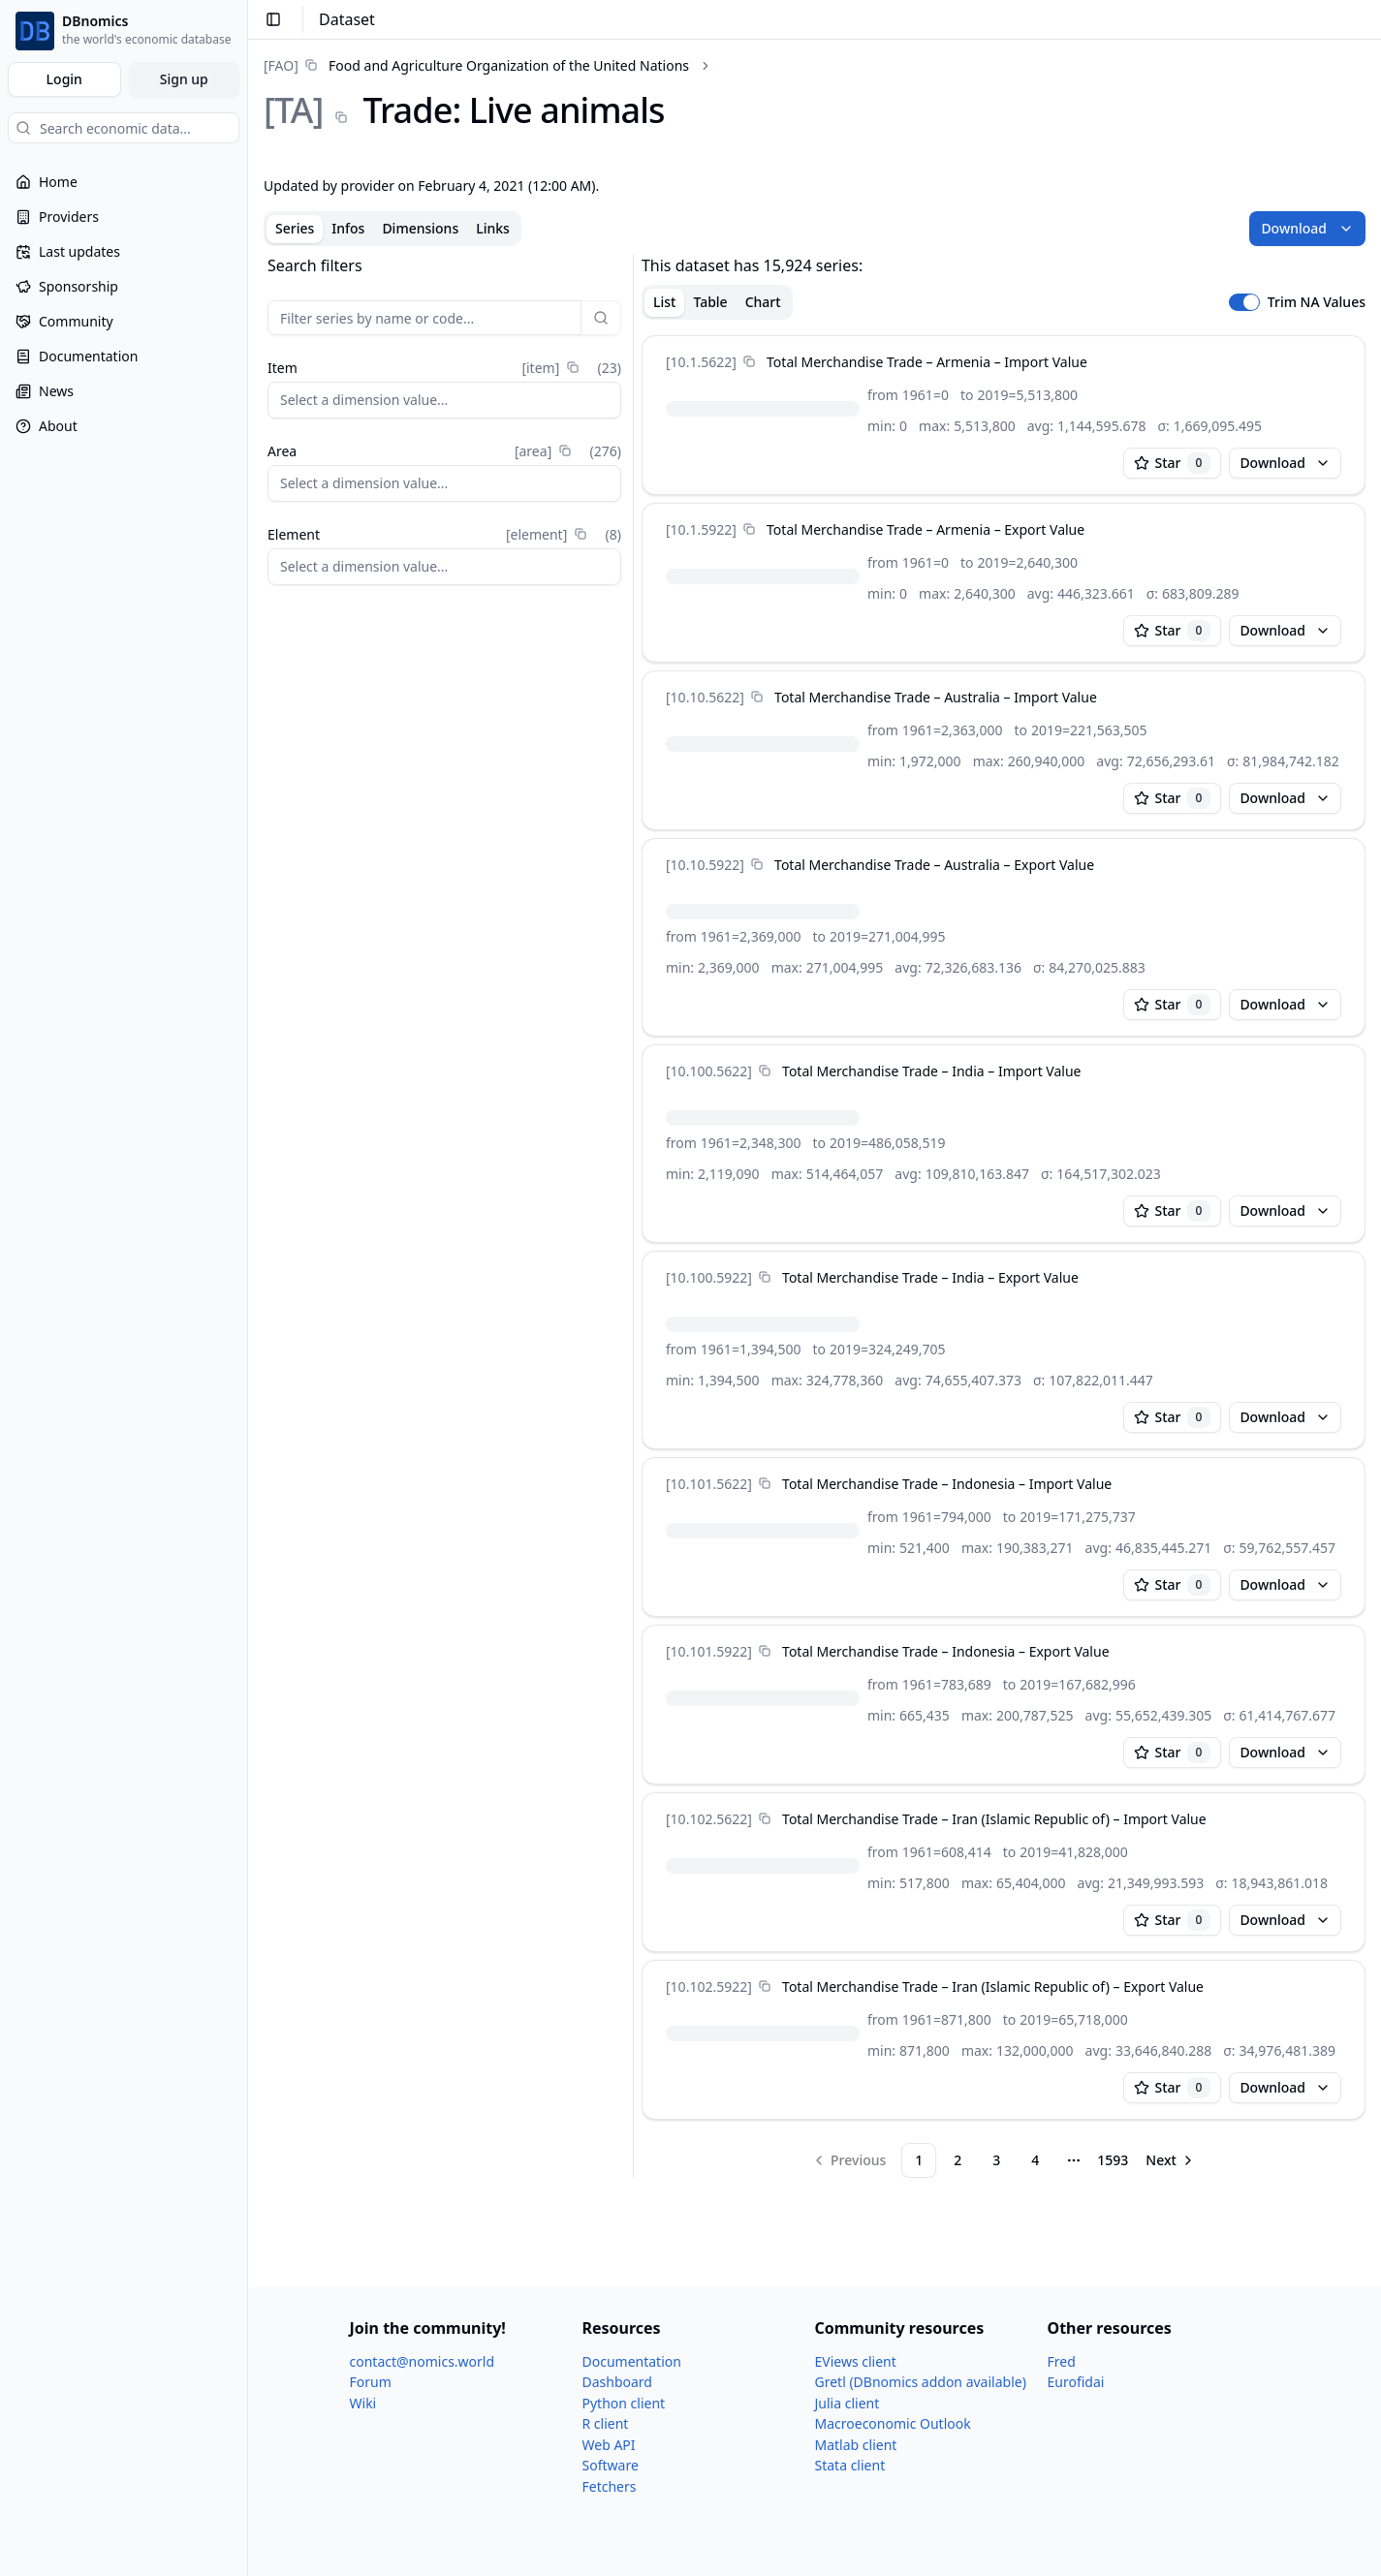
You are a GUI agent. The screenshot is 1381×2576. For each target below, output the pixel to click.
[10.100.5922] (709, 1277)
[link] (476, 65)
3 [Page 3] (996, 2160)
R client (605, 2423)
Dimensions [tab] (420, 228)
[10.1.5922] (701, 529)
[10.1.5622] (701, 362)
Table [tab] (710, 302)
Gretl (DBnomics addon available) (920, 2382)
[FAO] (281, 65)
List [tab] (664, 302)
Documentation (631, 2361)
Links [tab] (493, 228)
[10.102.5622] (709, 1819)
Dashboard (617, 2382)
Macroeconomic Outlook (893, 2423)
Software (610, 2465)
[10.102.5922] (709, 1986)
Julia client (847, 2403)
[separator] (633, 1216)
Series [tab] (294, 228)
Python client (624, 2403)
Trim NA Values (1316, 302)
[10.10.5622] (705, 697)
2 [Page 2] (957, 2160)
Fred (1062, 2361)
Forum (371, 2382)
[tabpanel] (814, 1216)
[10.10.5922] (705, 864)
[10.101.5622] (709, 1483)
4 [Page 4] (1035, 2160)
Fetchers (609, 2486)
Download (1307, 228)
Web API (609, 2445)
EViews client (855, 2361)
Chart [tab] (763, 302)
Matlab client (856, 2445)
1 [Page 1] (919, 2160)
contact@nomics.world (422, 2361)
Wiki (363, 2403)
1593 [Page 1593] (1112, 2160)
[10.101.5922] (709, 1651)
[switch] (1244, 302)
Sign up (184, 79)
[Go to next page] (1171, 2160)
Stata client (850, 2465)
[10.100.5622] (709, 1071)
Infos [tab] (347, 228)
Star (1172, 463)
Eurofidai (1076, 2382)
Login (64, 79)
